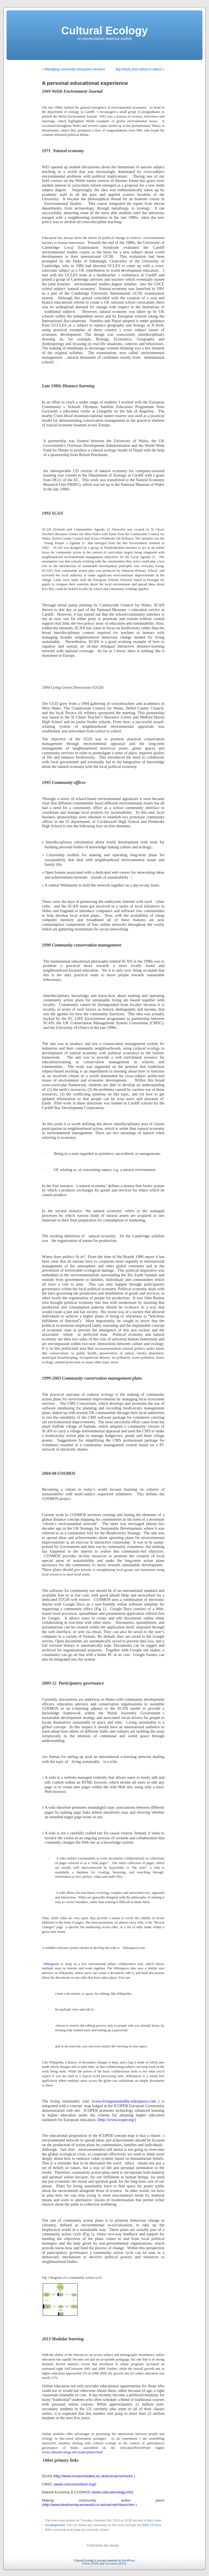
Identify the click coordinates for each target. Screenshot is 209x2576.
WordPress (128, 2560)
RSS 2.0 (148, 2525)
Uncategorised (55, 2525)
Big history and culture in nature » (140, 69)
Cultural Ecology (104, 31)
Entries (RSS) (90, 2563)
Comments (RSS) (115, 2563)
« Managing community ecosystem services (73, 69)
